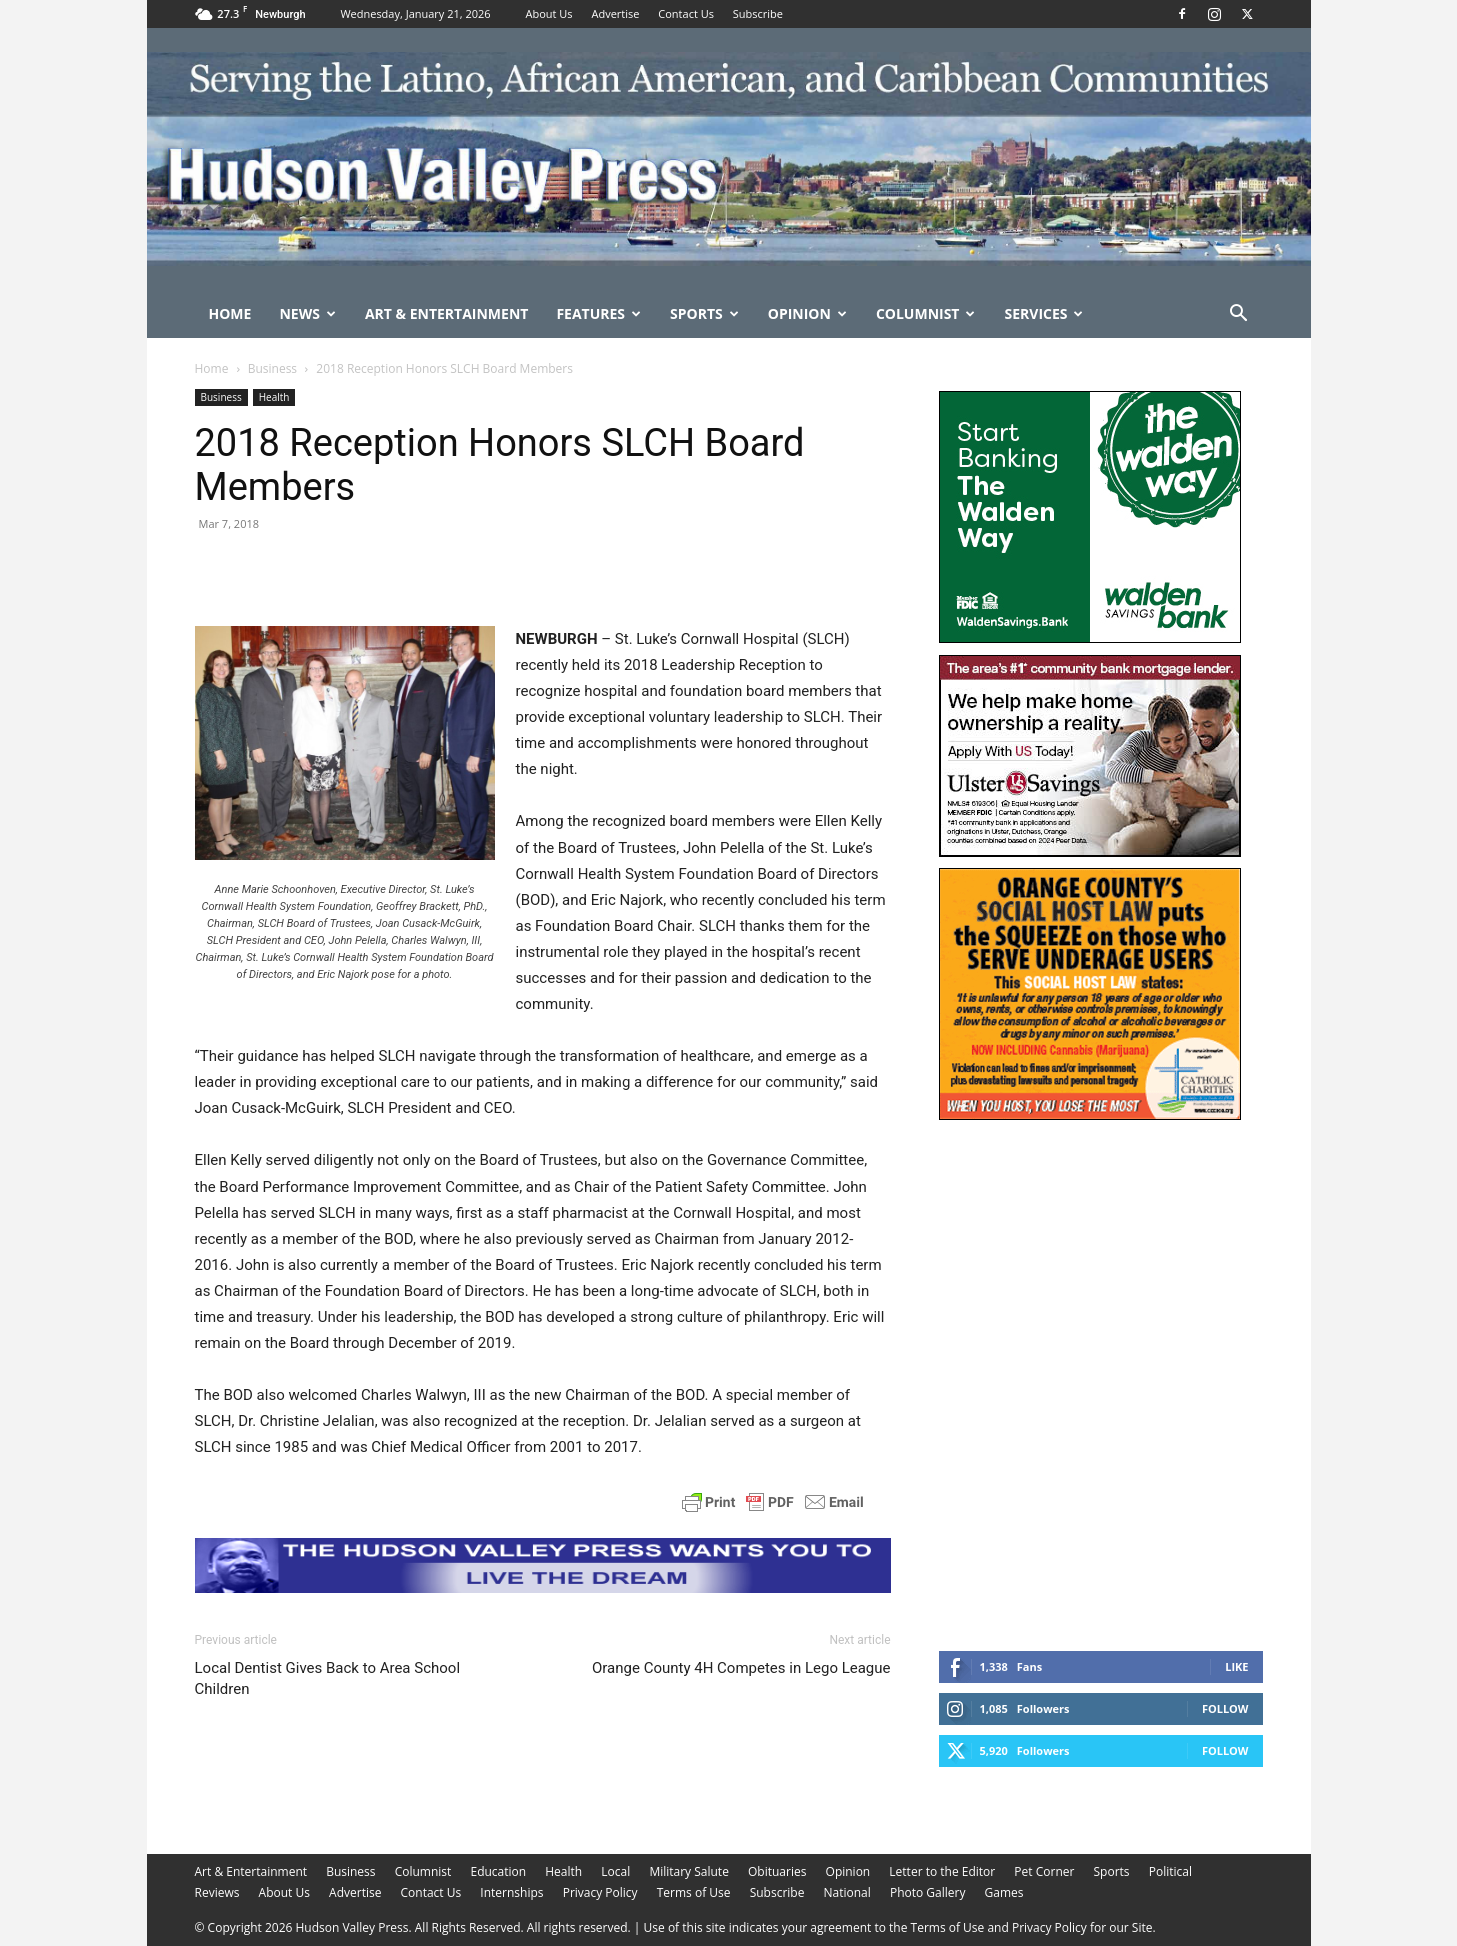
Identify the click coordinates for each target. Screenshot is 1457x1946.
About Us (549, 13)
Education (498, 1871)
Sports (704, 313)
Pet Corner (1044, 1871)
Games (1004, 1892)
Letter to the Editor (942, 1871)
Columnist (926, 313)
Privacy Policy (600, 1892)
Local (615, 1871)
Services (1043, 313)
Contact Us (686, 13)
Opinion (807, 313)
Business (272, 368)
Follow (1225, 1708)
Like (1236, 1666)
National (847, 1892)
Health (274, 397)
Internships (511, 1892)
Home (230, 313)
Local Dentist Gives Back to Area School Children (328, 1678)
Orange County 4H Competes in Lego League (741, 1668)
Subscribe (758, 13)
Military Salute (689, 1871)
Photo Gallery (928, 1892)
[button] (1239, 315)
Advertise (615, 13)
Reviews (217, 1892)
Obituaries (777, 1871)
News (307, 313)
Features (598, 313)
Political (1170, 1871)
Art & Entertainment (447, 313)
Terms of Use (694, 1892)
